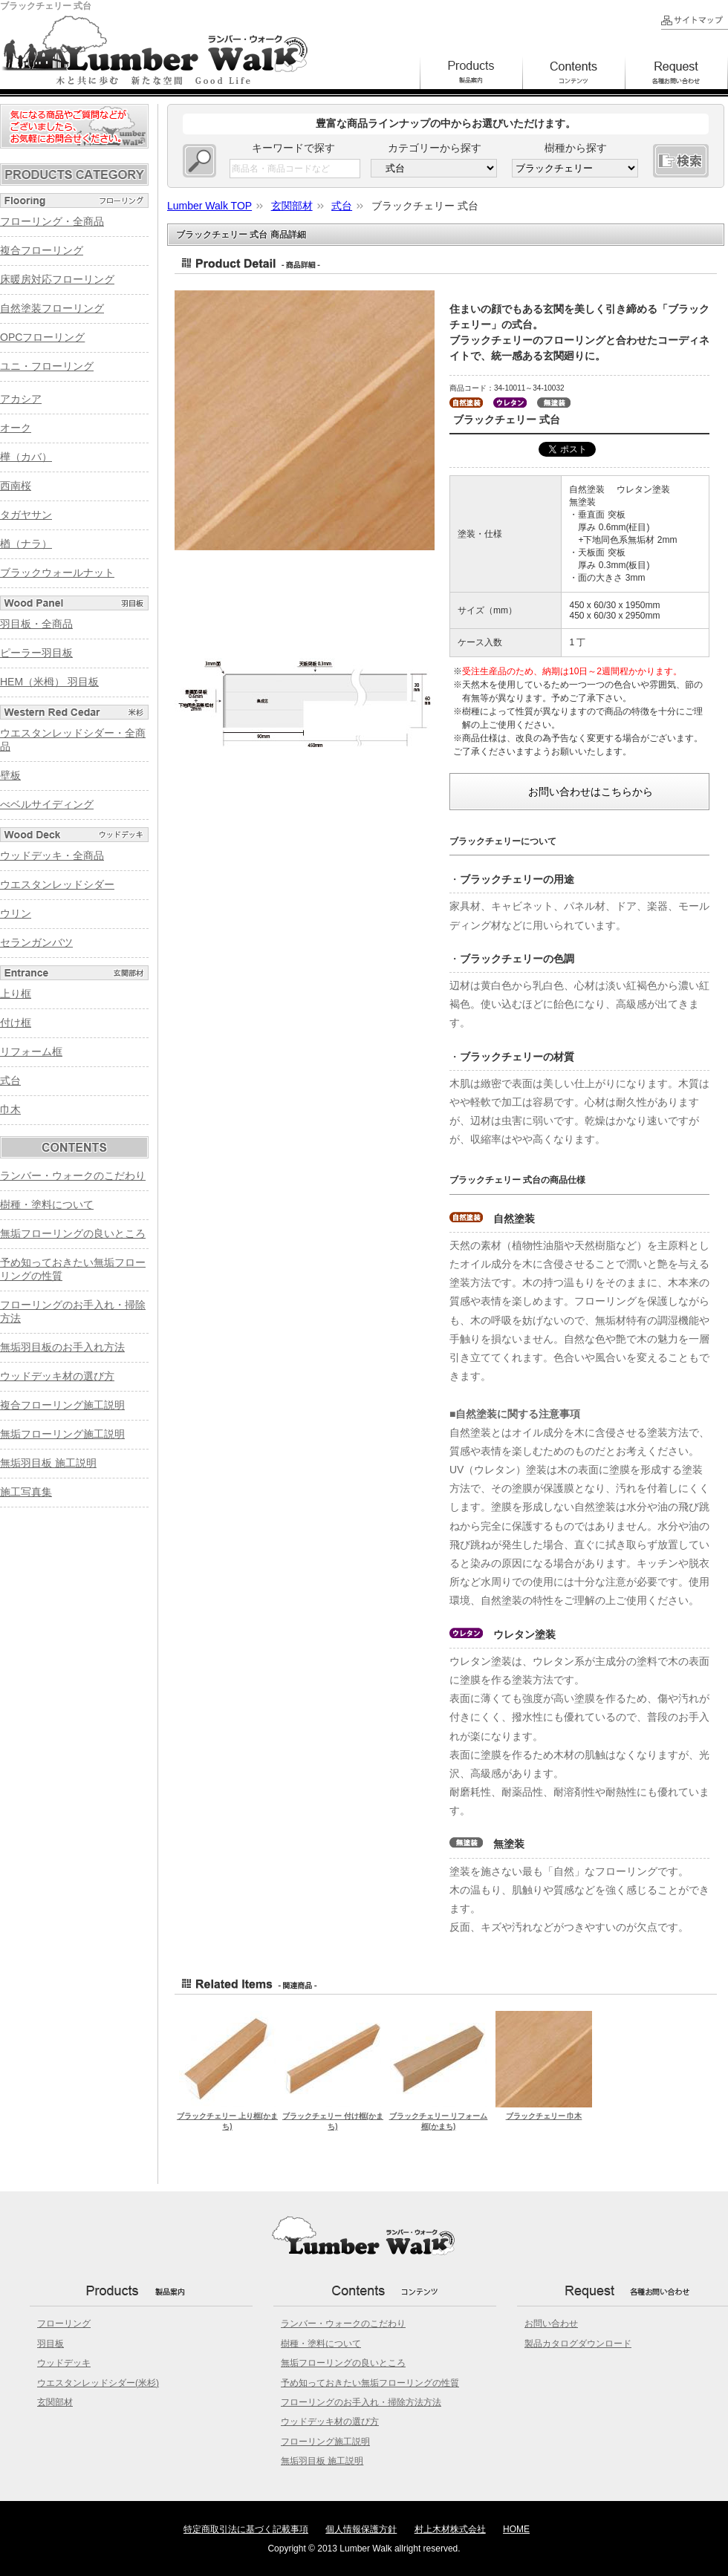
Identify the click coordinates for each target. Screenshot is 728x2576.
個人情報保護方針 (361, 2529)
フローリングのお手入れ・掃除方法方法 (361, 2402)
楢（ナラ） (26, 544)
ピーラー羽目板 (36, 653)
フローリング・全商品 (52, 221)
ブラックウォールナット (57, 572)
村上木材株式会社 (450, 2529)
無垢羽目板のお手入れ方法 (62, 1347)
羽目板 (50, 2343)
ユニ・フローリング (47, 366)
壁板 (10, 775)
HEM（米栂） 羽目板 (49, 682)
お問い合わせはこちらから (590, 792)
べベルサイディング (47, 804)
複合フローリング (41, 250)
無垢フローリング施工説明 (62, 1434)
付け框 (15, 1022)
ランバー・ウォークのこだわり (73, 1175)
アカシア (21, 399)
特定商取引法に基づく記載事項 (245, 2529)
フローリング (64, 2323)
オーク (15, 428)
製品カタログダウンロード (577, 2343)
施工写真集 (26, 1492)
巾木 (10, 1109)
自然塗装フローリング (52, 308)
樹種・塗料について (47, 1204)
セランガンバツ (36, 942)
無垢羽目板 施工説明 (48, 1463)
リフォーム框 (31, 1051)
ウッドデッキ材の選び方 (57, 1376)
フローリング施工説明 (325, 2441)
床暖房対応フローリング (57, 279)
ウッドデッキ (64, 2363)
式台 (10, 1080)
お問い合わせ (551, 2323)
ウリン (15, 913)
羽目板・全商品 (36, 624)
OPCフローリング (42, 337)
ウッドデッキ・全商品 (52, 855)
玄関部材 (55, 2402)
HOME (516, 2529)
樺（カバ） (26, 457)
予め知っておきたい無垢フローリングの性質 (370, 2383)
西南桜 (15, 486)
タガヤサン (26, 515)
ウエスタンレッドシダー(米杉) (98, 2383)
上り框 (15, 994)
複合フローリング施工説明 (62, 1405)
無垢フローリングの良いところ (73, 1233)
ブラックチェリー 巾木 (544, 2116)
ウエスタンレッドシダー (57, 884)
